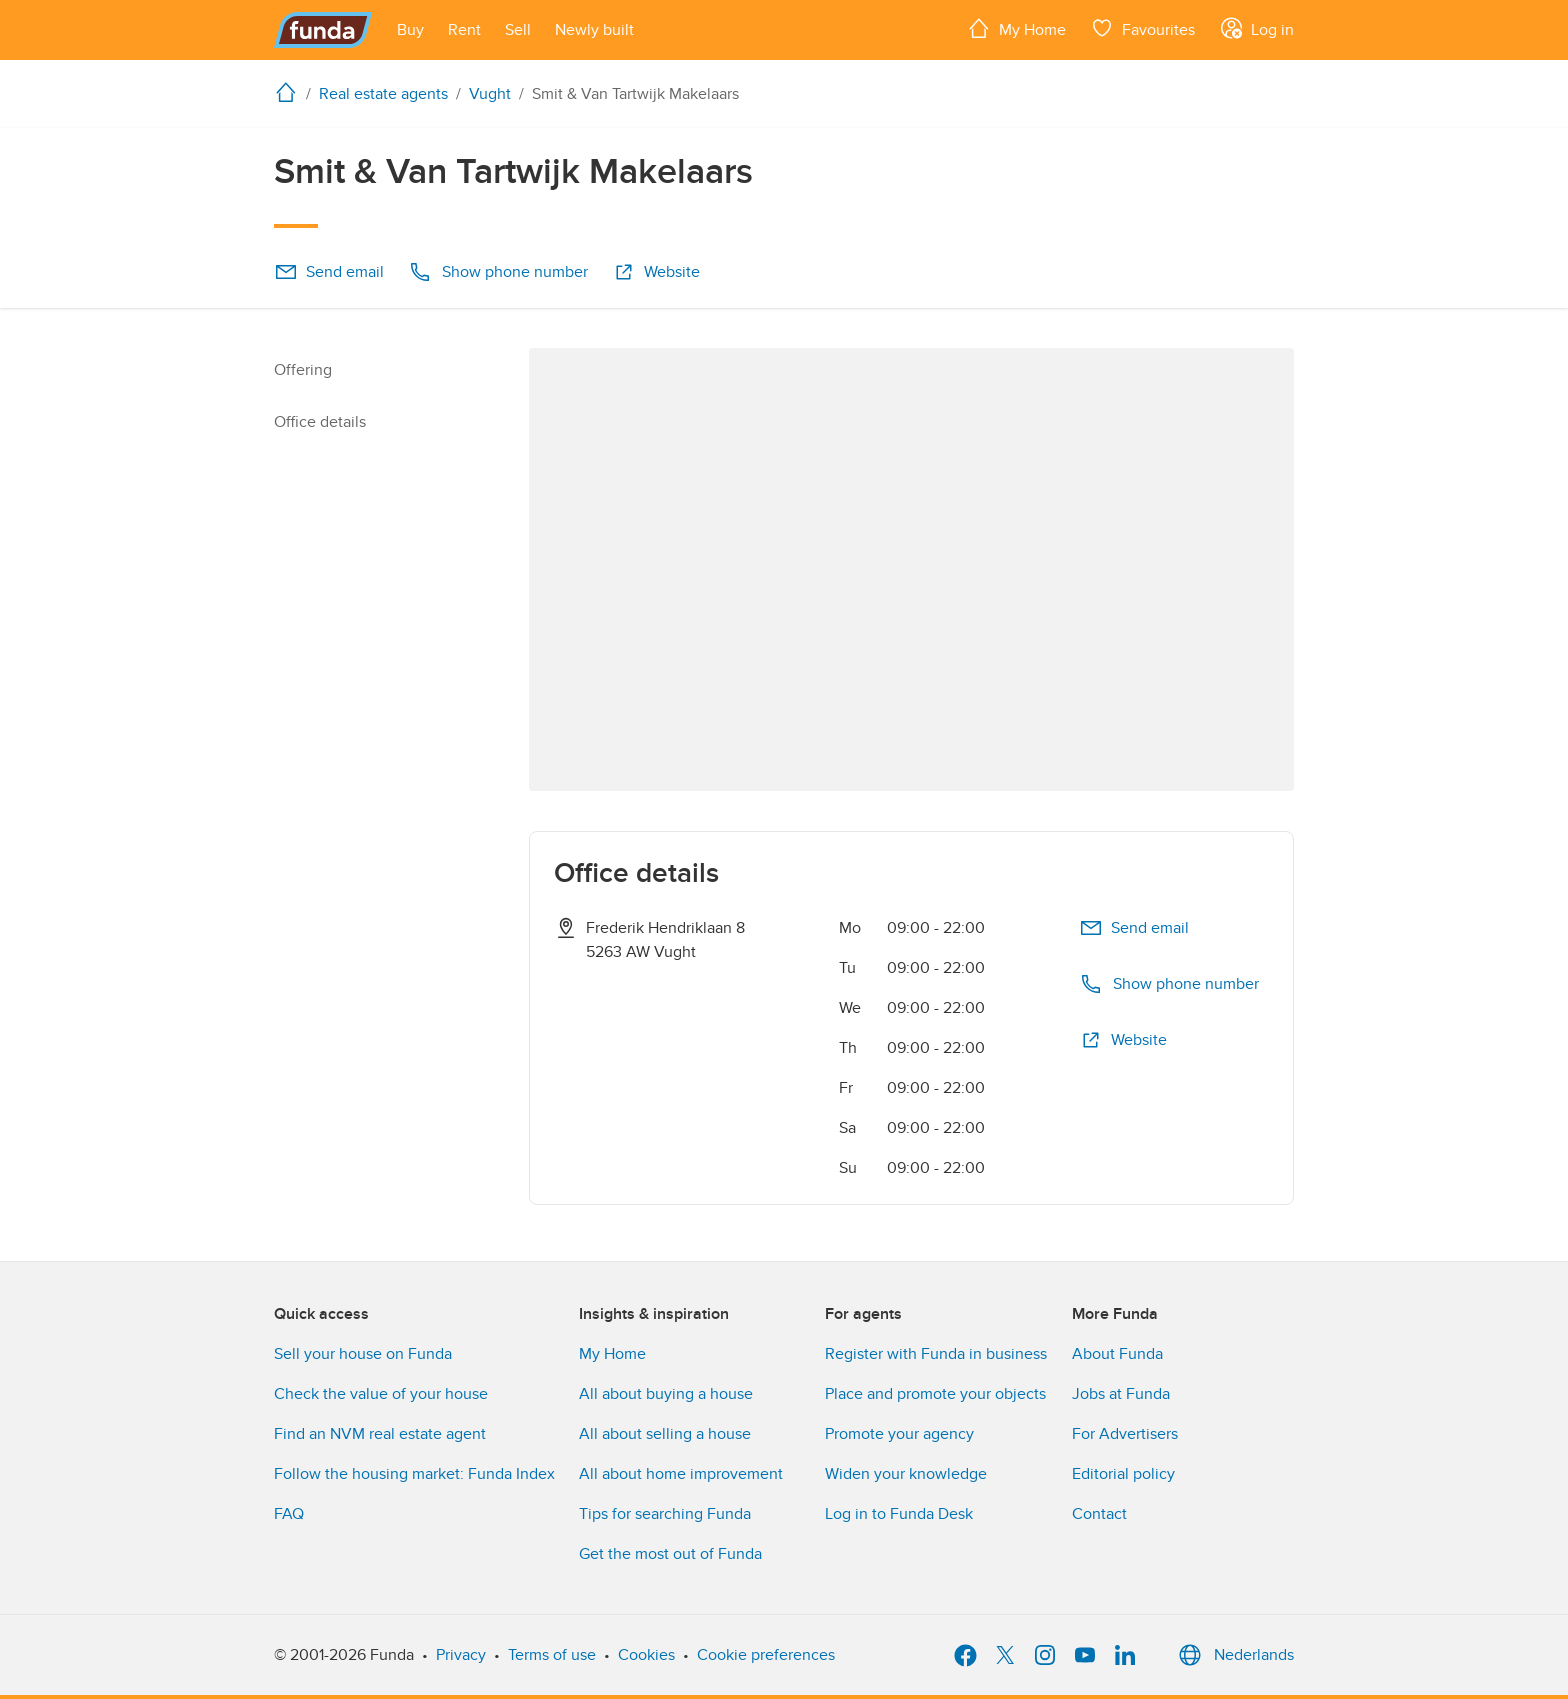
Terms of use (552, 1655)
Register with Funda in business (936, 1354)
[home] (290, 92)
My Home (612, 1354)
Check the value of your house (381, 1394)
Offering (303, 370)
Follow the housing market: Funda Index (414, 1474)
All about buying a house (666, 1394)
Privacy (461, 1655)
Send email (329, 272)
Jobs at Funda (1121, 1394)
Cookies (646, 1655)
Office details (320, 422)
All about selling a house (665, 1434)
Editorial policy (1123, 1474)
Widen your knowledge (906, 1474)
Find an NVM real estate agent (380, 1434)
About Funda (1117, 1354)
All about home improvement (681, 1474)
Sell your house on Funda (363, 1354)
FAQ (289, 1514)
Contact (1099, 1514)
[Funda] (323, 30)
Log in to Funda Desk (899, 1514)
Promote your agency (899, 1434)
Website (656, 272)
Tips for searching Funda (665, 1514)
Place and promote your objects (935, 1394)
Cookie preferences (766, 1655)
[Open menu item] (410, 30)
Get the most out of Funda (670, 1554)
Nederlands (1234, 1655)
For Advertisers (1125, 1434)
